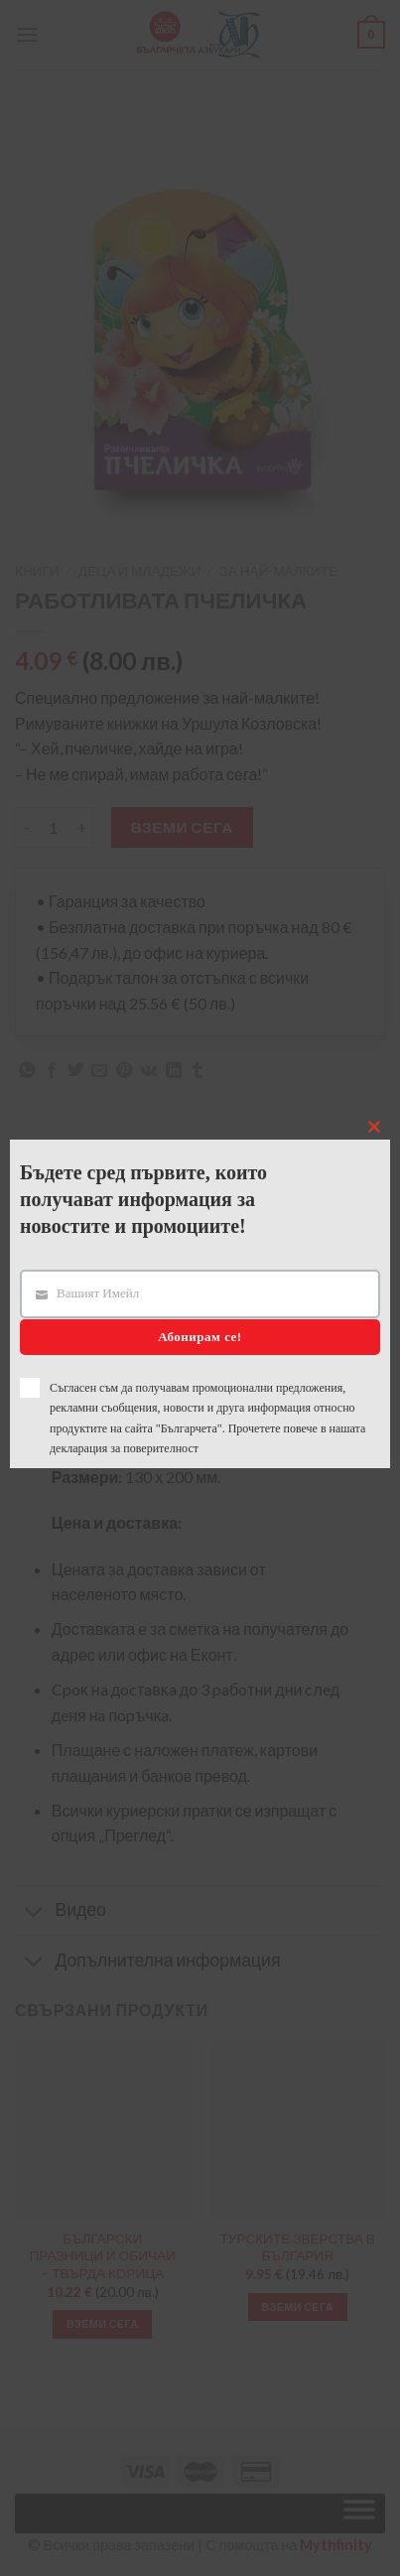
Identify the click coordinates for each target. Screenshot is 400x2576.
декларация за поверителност (124, 1448)
